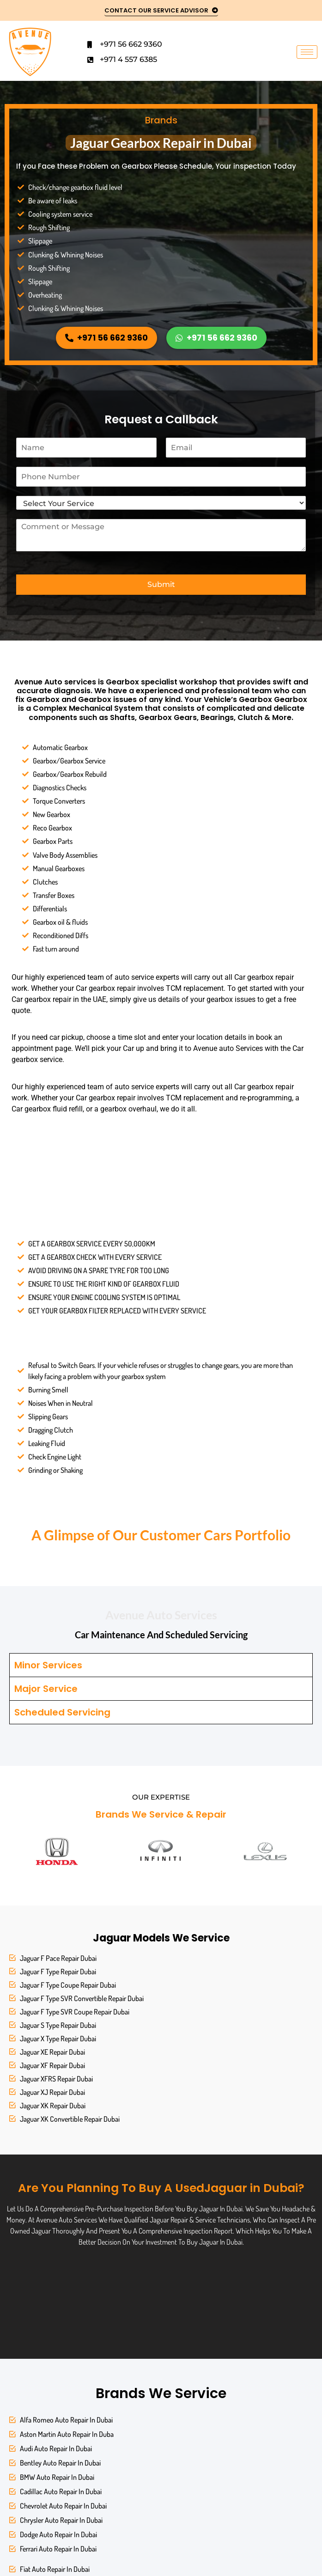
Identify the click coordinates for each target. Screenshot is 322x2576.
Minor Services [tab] (48, 1665)
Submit (161, 584)
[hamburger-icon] (307, 52)
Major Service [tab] (46, 1688)
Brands (161, 120)
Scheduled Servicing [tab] (62, 1712)
